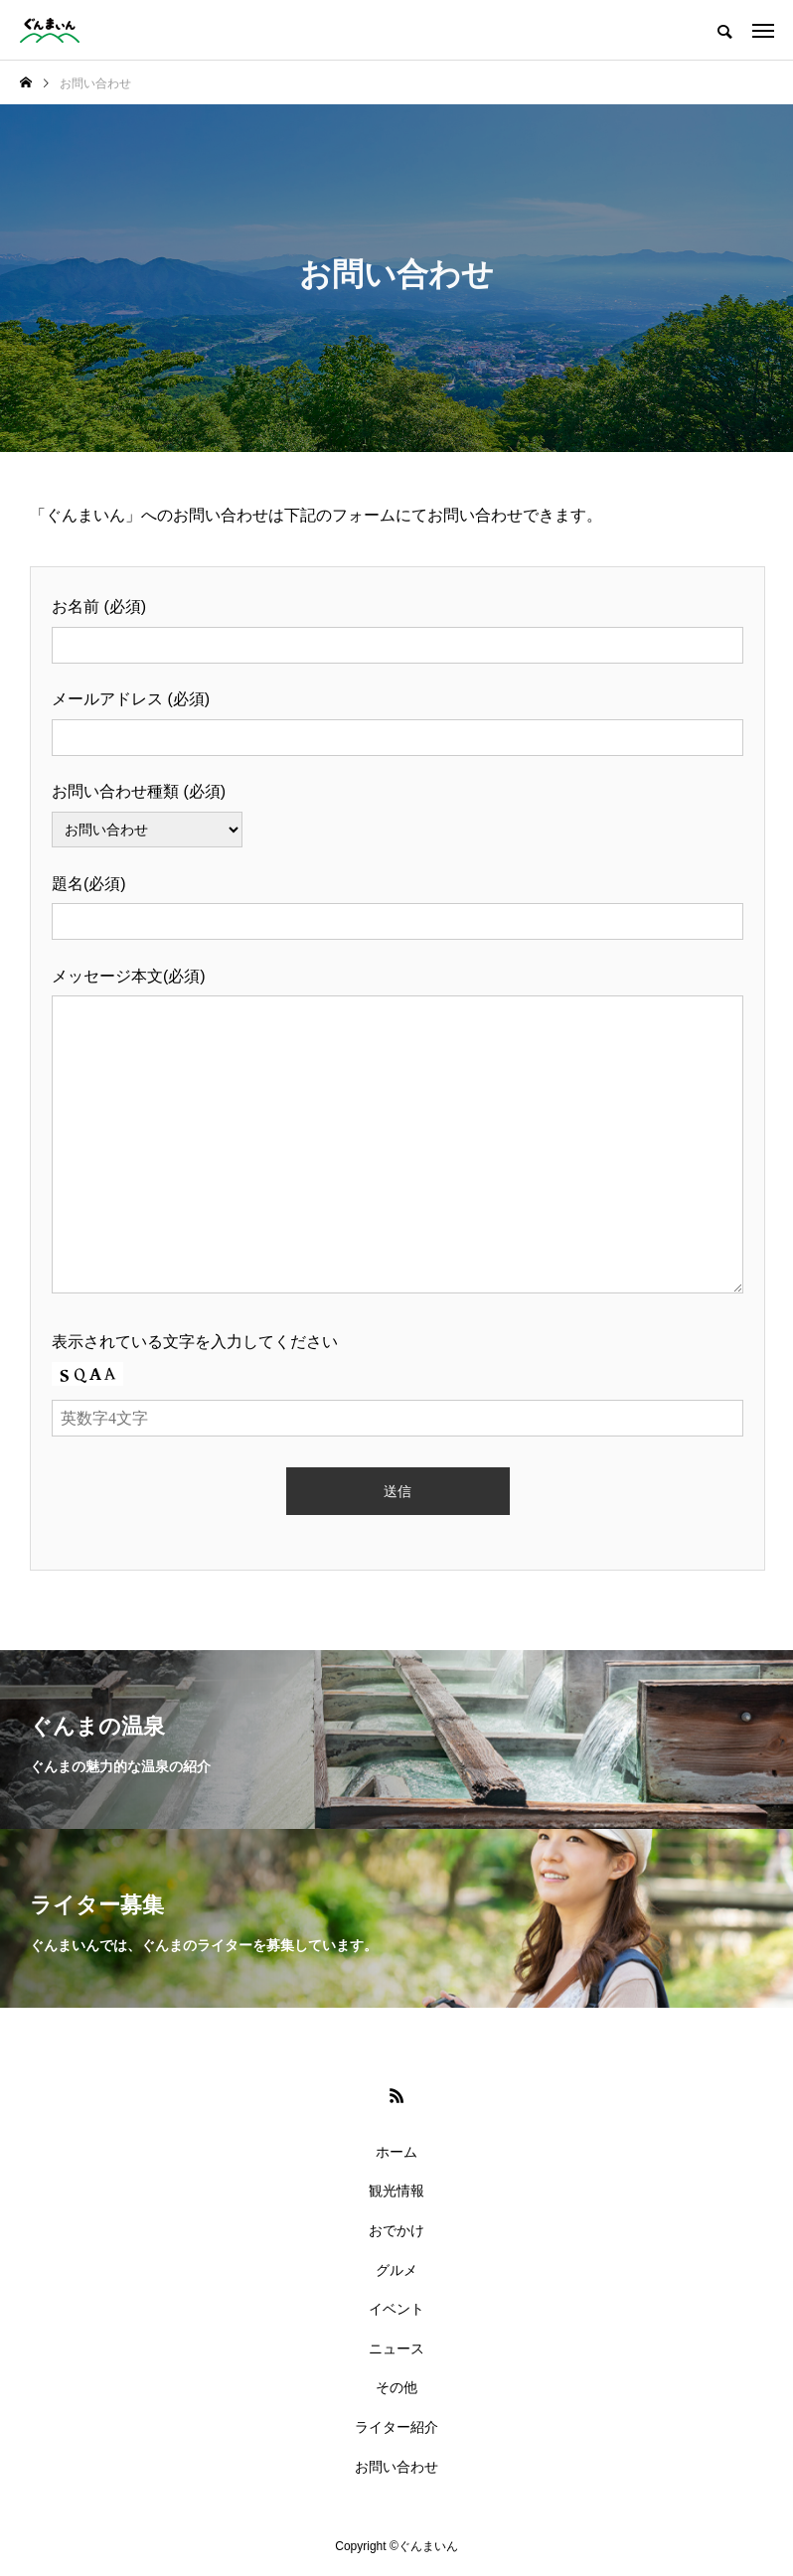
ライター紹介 (396, 2427)
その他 (396, 2387)
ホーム (396, 2152)
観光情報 (396, 2190)
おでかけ (396, 2230)
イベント (396, 2309)
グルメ (396, 2270)
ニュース (396, 2348)
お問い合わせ (396, 2467)
